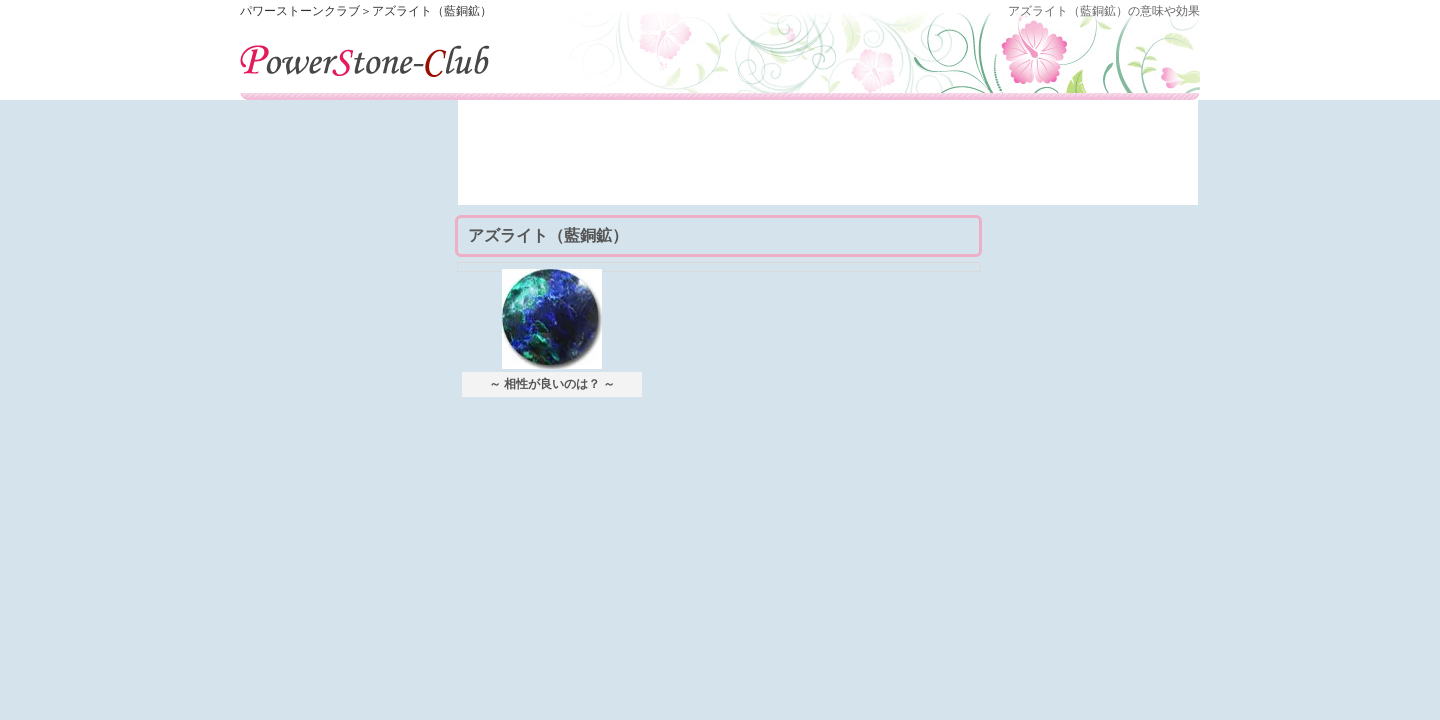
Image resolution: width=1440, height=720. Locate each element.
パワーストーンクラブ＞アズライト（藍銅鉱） (366, 11)
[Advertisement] (828, 160)
